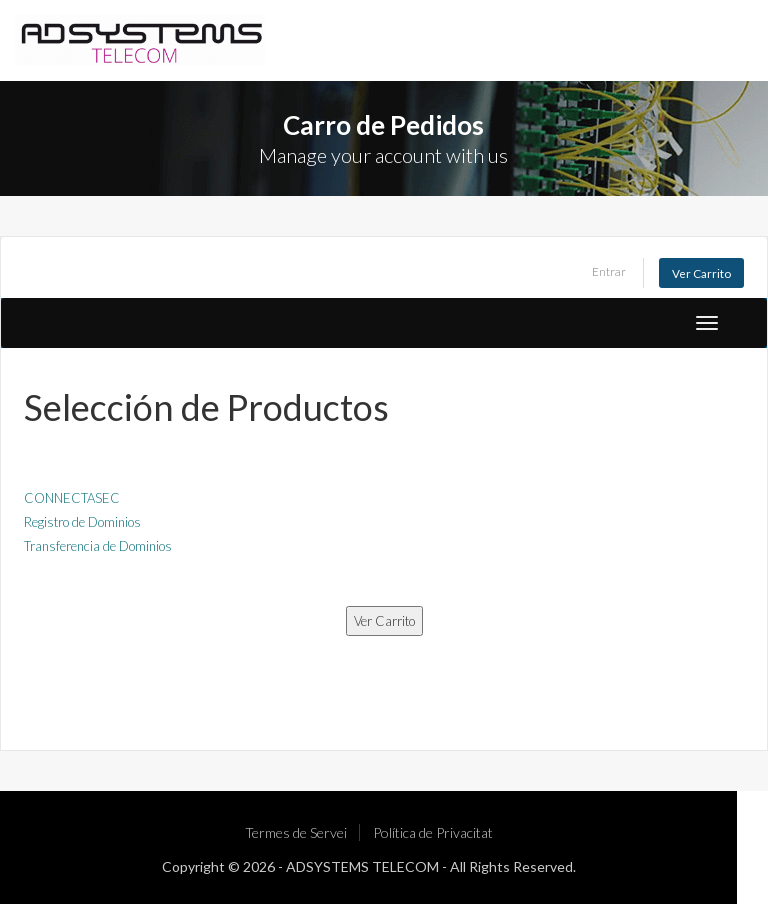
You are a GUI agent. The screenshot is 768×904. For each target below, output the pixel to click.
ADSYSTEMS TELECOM (362, 866)
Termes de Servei (296, 832)
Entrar (609, 271)
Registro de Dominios (82, 522)
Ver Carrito (701, 273)
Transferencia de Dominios (98, 546)
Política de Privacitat (433, 832)
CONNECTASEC (72, 498)
